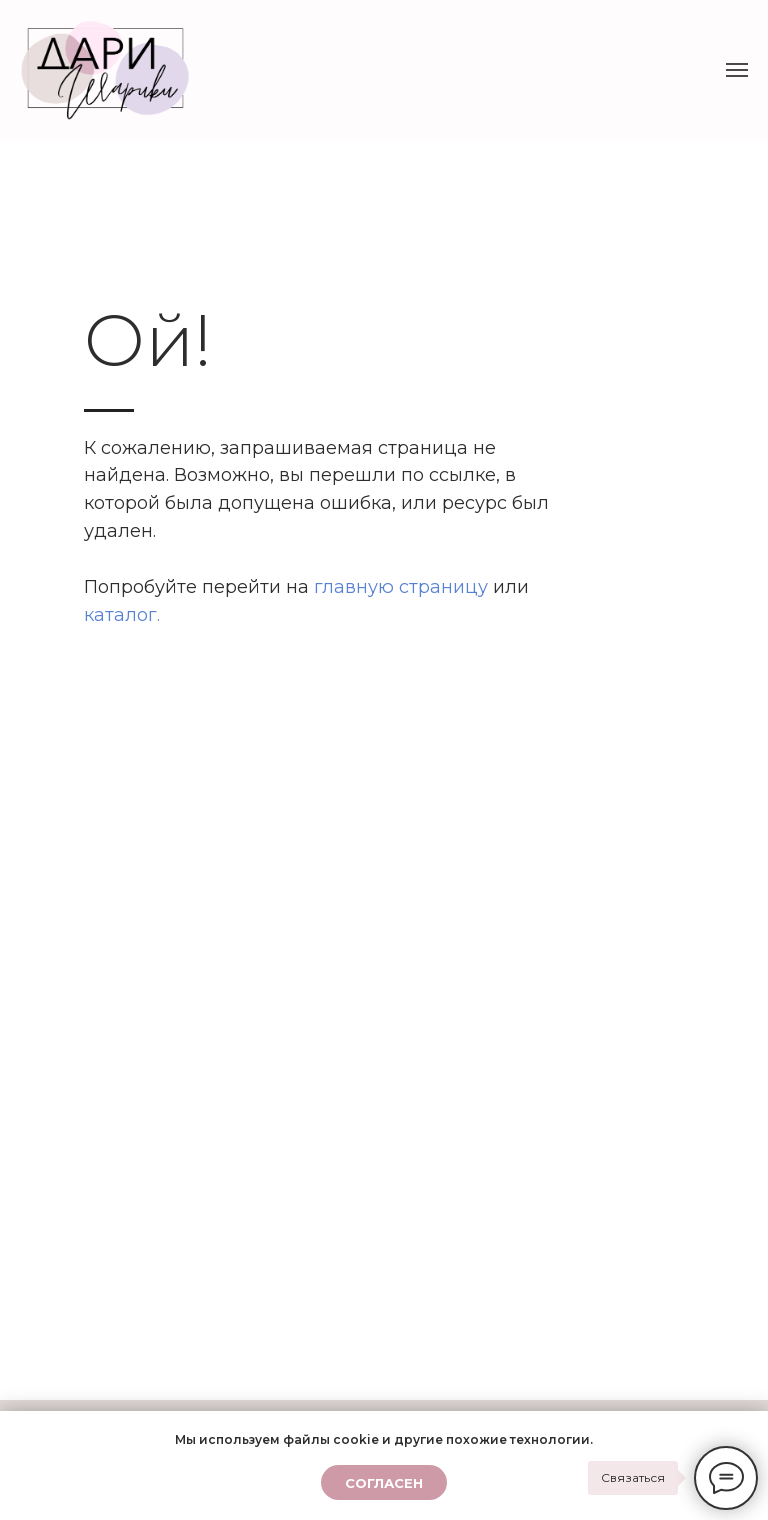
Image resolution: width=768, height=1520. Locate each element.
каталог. (122, 615)
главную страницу (401, 587)
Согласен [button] (384, 1483)
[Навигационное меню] (737, 70)
